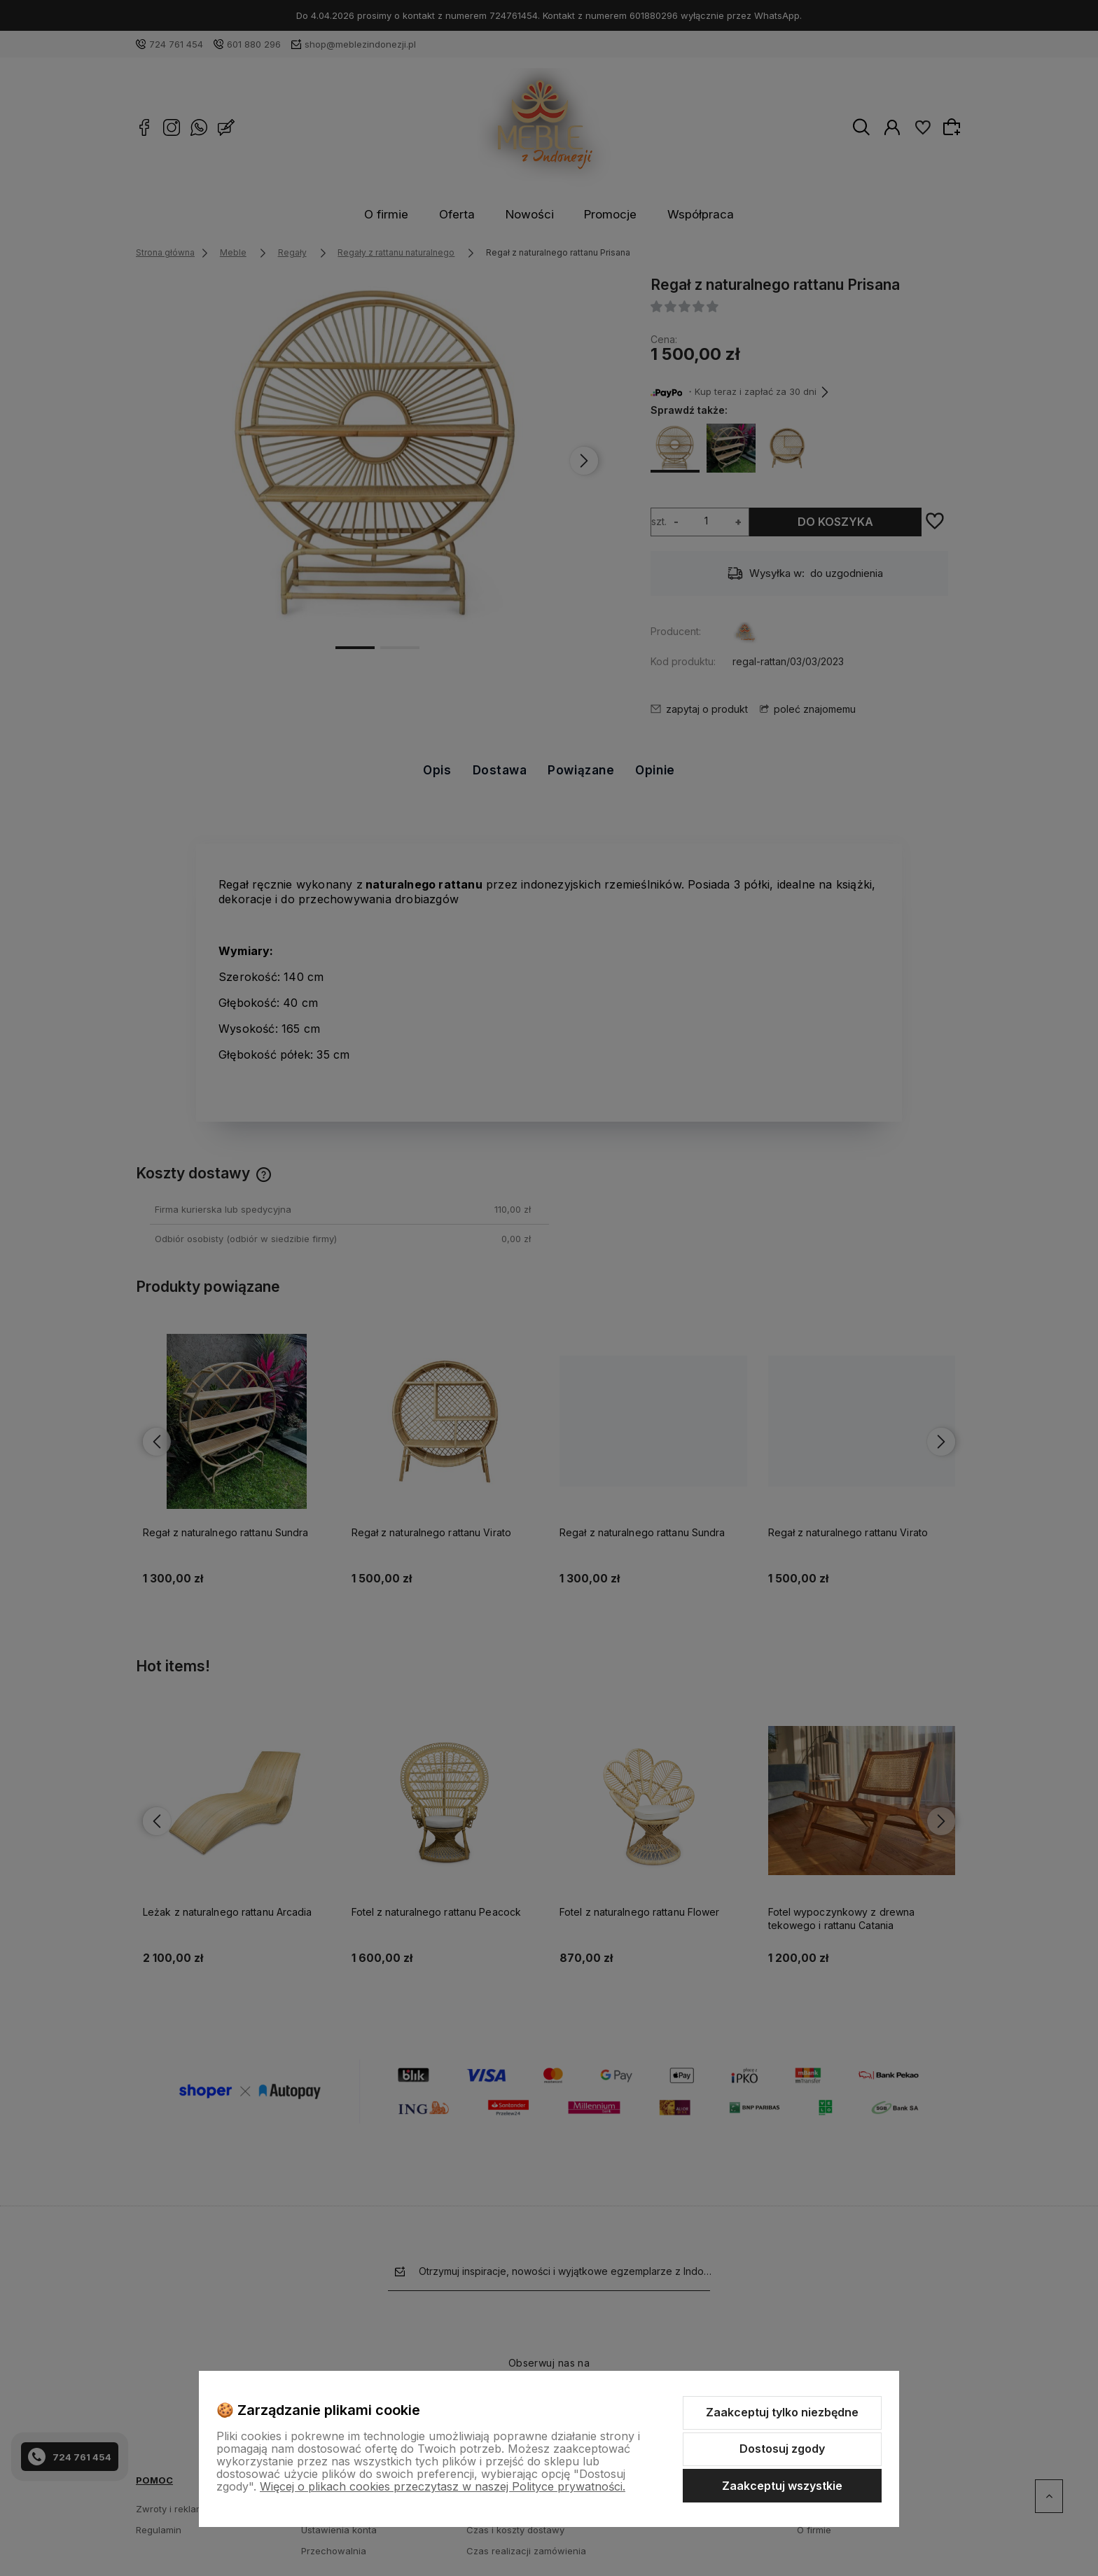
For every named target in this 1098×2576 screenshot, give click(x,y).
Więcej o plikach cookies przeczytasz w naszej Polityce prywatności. (442, 2486)
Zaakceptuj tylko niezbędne (782, 2412)
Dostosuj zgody (782, 2449)
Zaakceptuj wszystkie (782, 2486)
